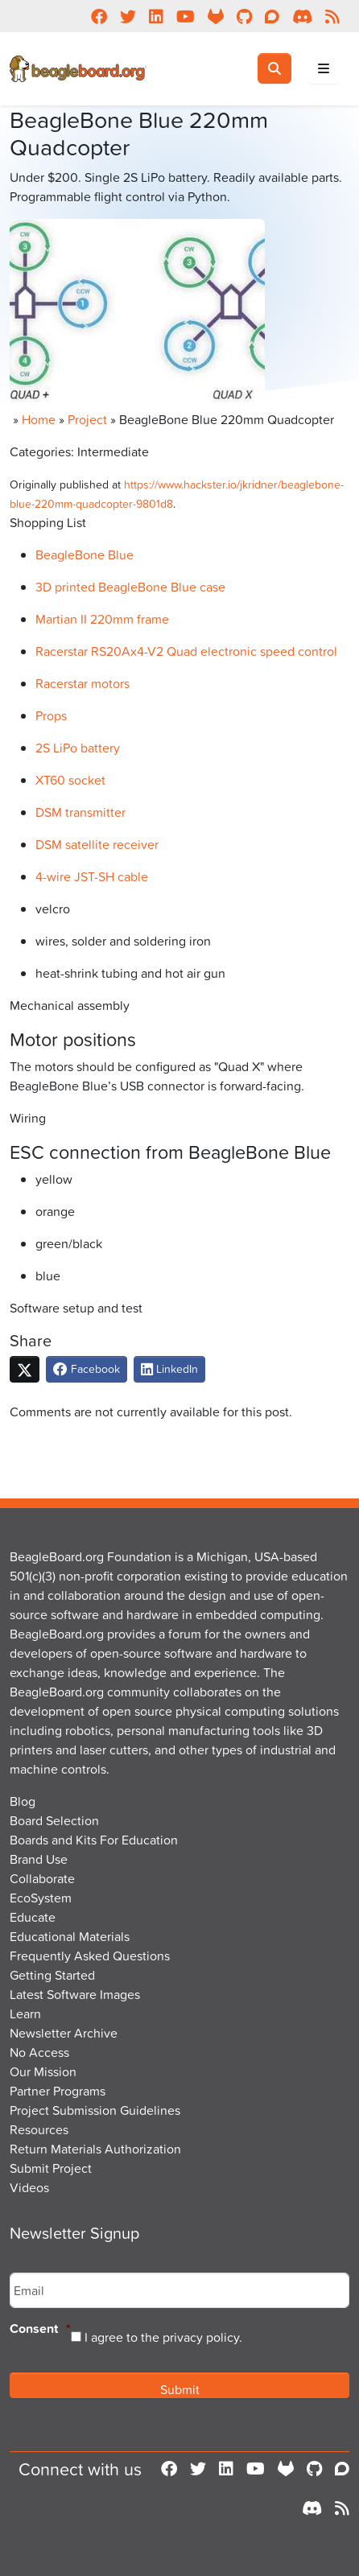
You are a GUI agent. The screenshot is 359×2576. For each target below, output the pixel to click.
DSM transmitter (80, 812)
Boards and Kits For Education (94, 1840)
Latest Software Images (75, 1994)
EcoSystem (41, 1897)
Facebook (86, 1368)
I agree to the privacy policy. (163, 2337)
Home (39, 419)
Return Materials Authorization (95, 2149)
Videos (29, 2187)
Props (51, 715)
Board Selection (54, 1820)
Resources (39, 2129)
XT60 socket (70, 780)
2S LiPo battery (77, 747)
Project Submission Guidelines (95, 2110)
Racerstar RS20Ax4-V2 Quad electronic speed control (186, 651)
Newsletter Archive (64, 2033)
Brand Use (39, 1859)
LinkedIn (169, 1368)
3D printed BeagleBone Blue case (130, 587)
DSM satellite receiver (97, 844)
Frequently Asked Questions (90, 1955)
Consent (40, 2329)
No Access (39, 2052)
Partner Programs (57, 2091)
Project (87, 419)
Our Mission (43, 2071)
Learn (25, 2013)
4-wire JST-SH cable (91, 876)
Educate (33, 1917)
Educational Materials (70, 1936)
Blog (22, 1801)
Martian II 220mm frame (102, 619)
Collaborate (42, 1878)
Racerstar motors (82, 683)
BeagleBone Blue (84, 554)
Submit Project (51, 2168)
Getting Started (52, 1975)
